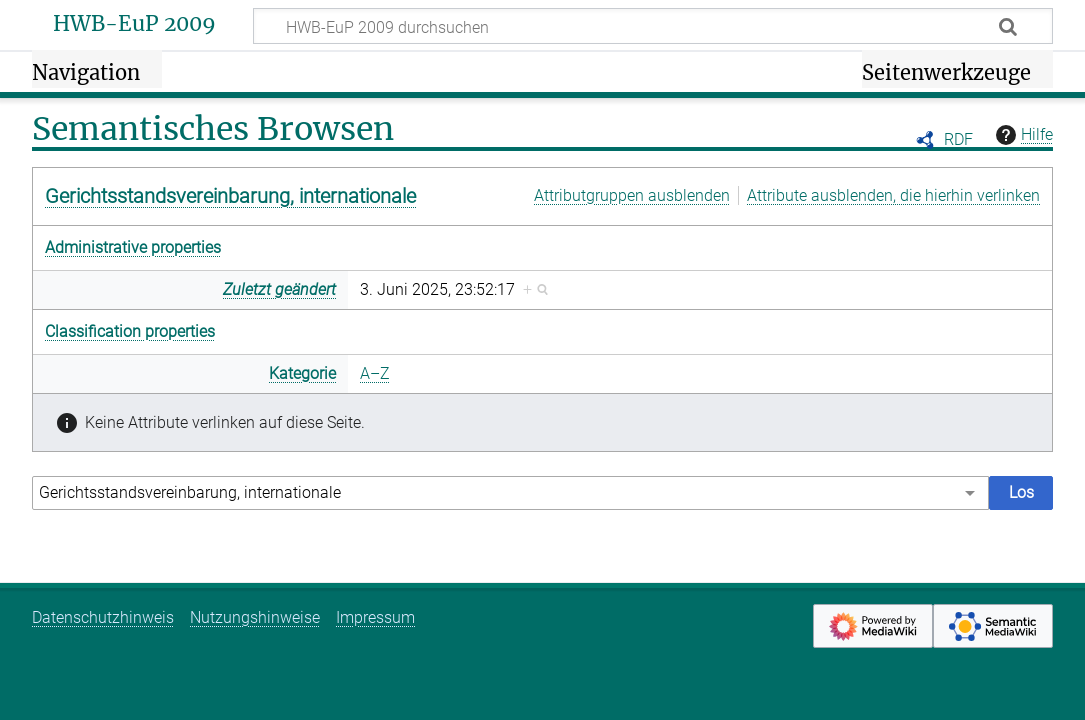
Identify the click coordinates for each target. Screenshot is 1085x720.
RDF (958, 139)
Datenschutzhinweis (103, 617)
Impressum (375, 617)
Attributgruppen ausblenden (632, 195)
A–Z (375, 373)
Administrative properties (133, 247)
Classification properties (130, 331)
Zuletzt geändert (279, 289)
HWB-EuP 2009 (134, 24)
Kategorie (302, 373)
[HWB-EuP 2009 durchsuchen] (653, 26)
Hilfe (1022, 135)
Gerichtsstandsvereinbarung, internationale (230, 196)
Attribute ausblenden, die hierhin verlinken (893, 195)
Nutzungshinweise (255, 617)
